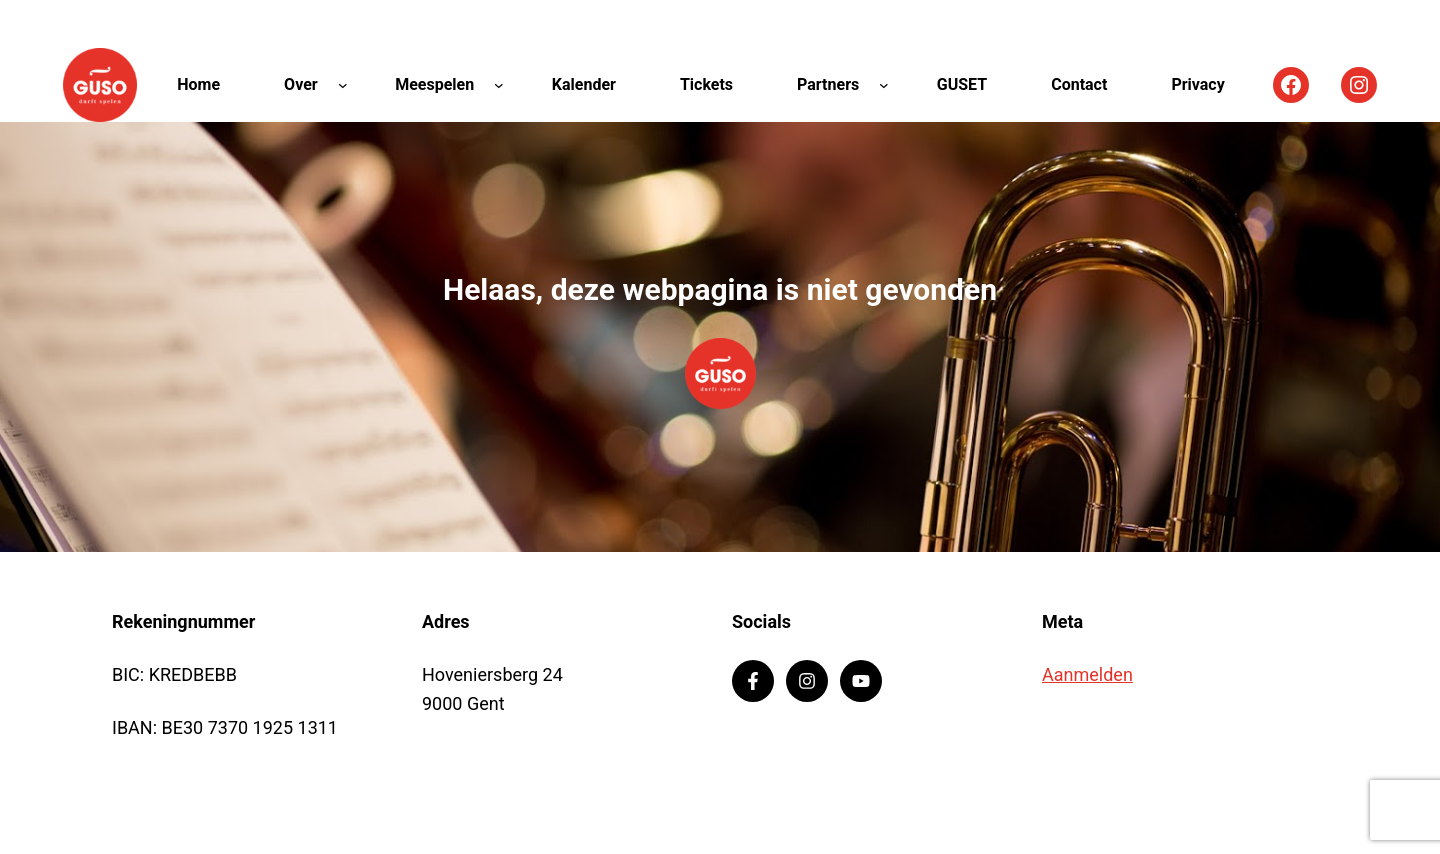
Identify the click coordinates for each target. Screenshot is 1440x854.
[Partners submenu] (884, 85)
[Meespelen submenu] (499, 85)
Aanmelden (1087, 674)
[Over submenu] (343, 85)
